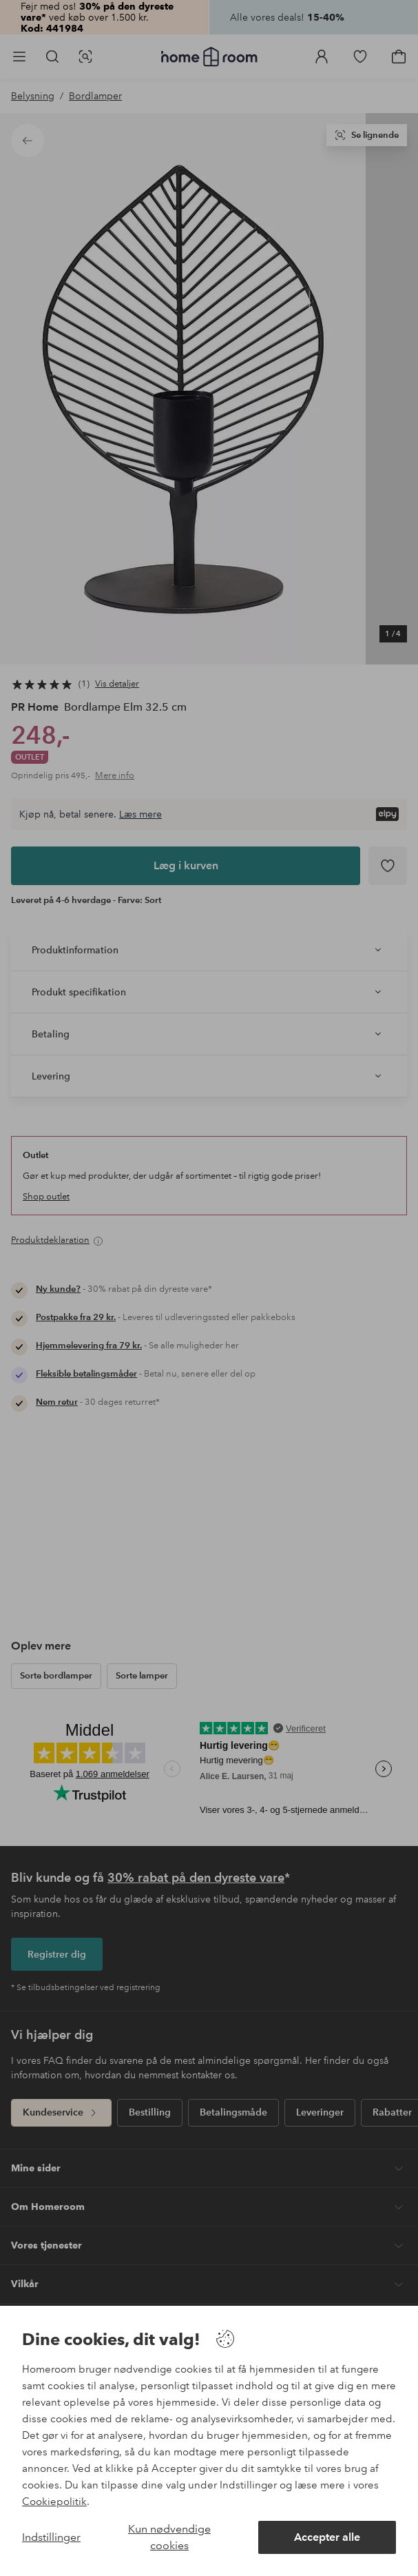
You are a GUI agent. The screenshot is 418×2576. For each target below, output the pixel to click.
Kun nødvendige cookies (169, 2537)
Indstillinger (51, 2537)
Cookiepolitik (54, 2501)
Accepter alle (327, 2537)
